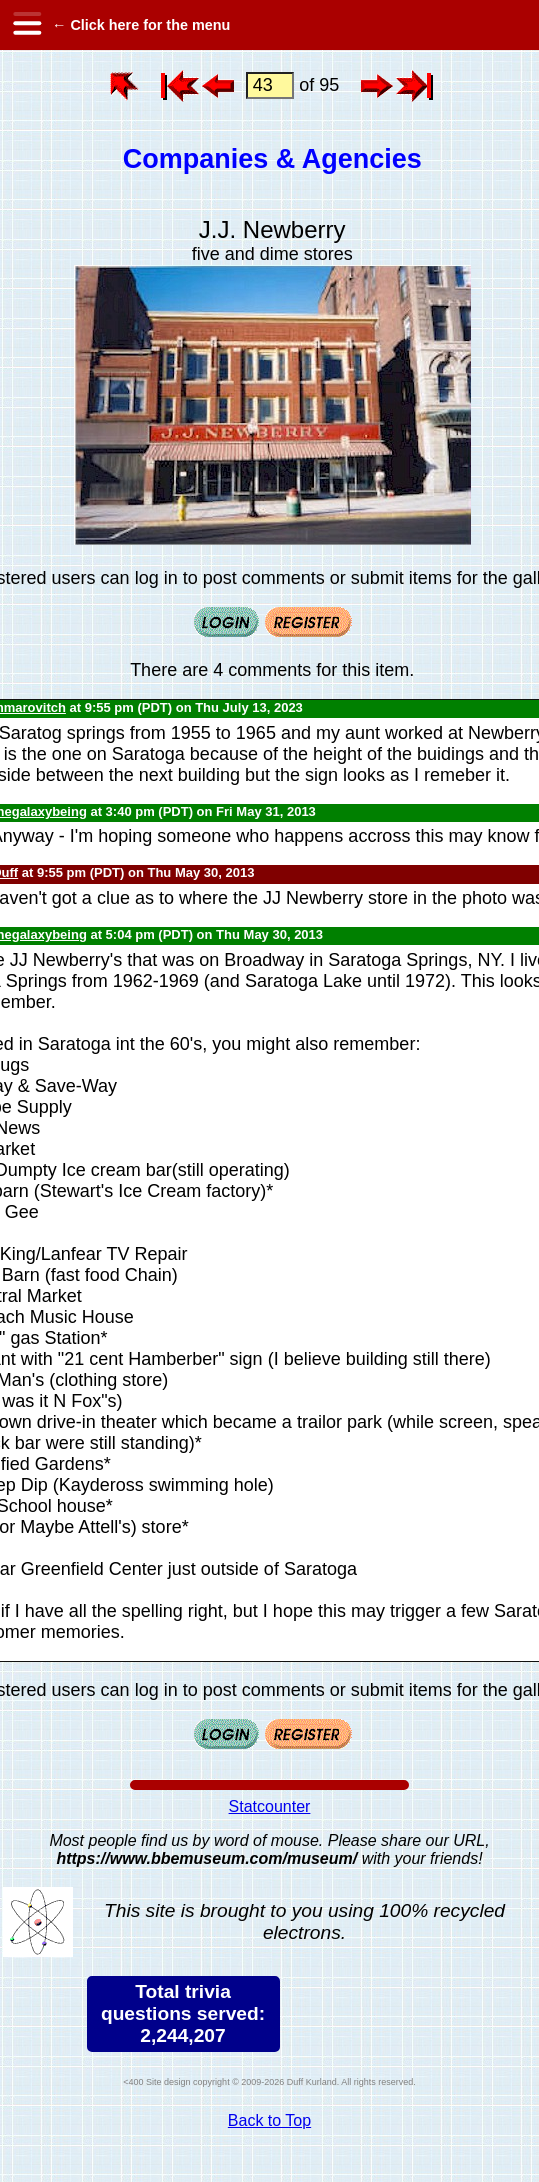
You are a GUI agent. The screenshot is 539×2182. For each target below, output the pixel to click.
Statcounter (270, 1806)
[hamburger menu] (26, 25)
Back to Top (269, 2120)
